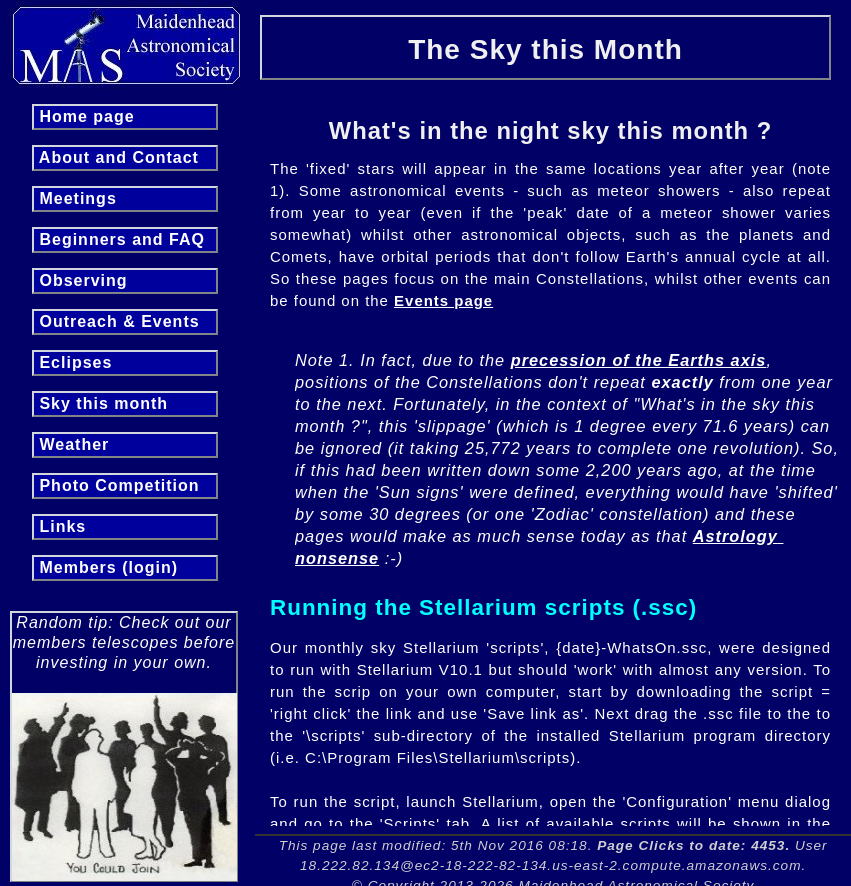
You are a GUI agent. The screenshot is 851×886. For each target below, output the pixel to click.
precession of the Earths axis (639, 360)
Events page (443, 300)
